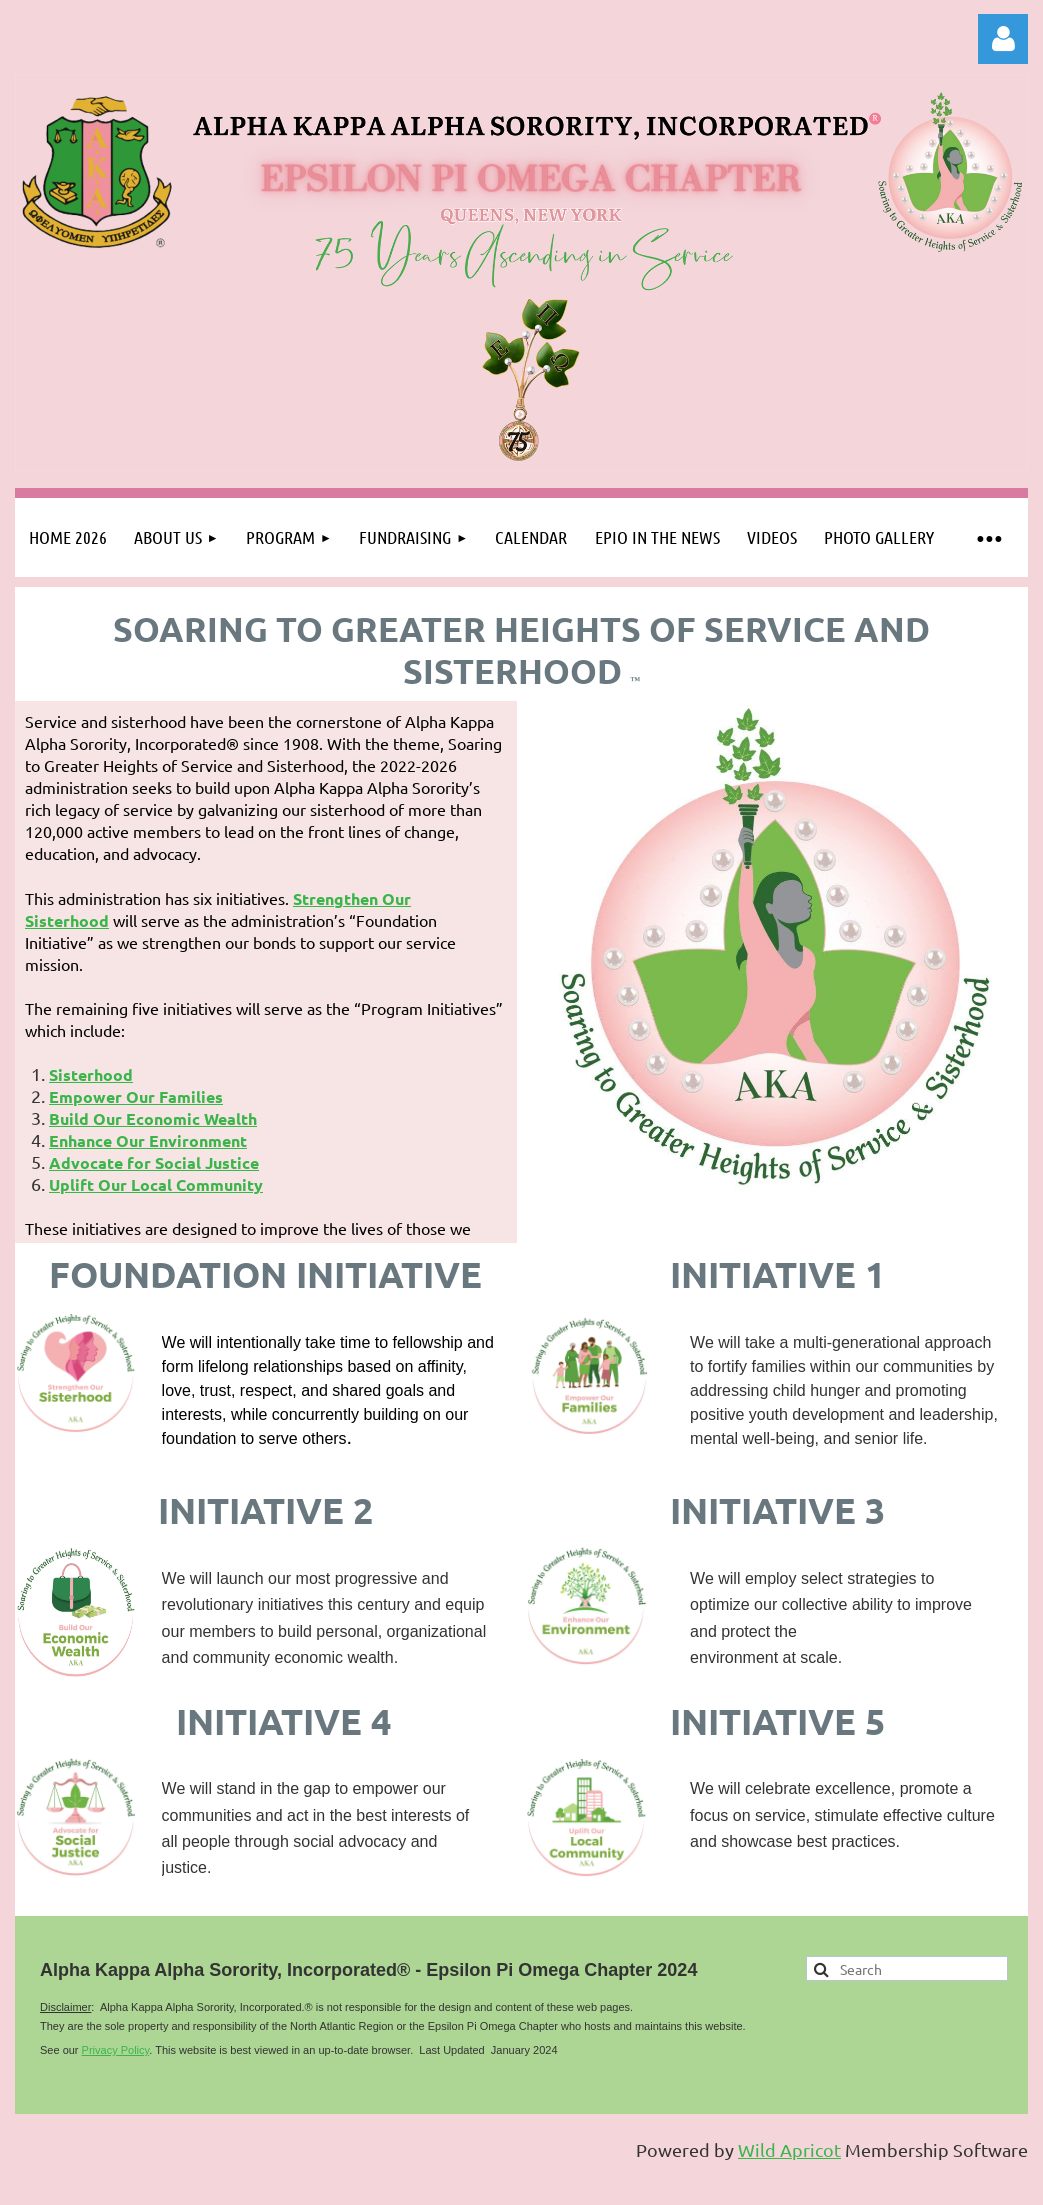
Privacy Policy (116, 2050)
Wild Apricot (789, 2149)
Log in (1003, 39)
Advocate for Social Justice (154, 1162)
